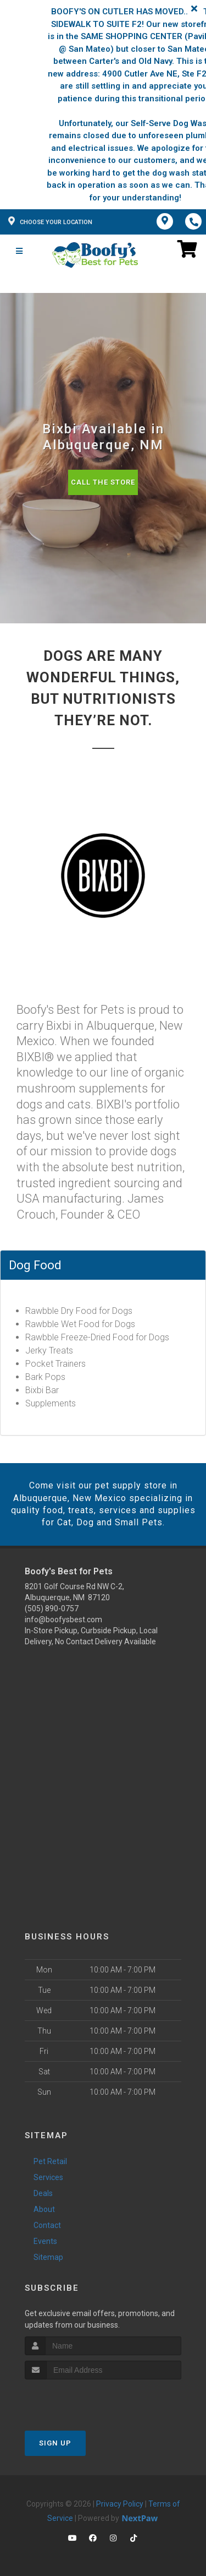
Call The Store (103, 482)
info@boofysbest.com (63, 1619)
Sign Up (55, 2443)
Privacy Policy (119, 2503)
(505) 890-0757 (52, 1608)
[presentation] (83, 2400)
